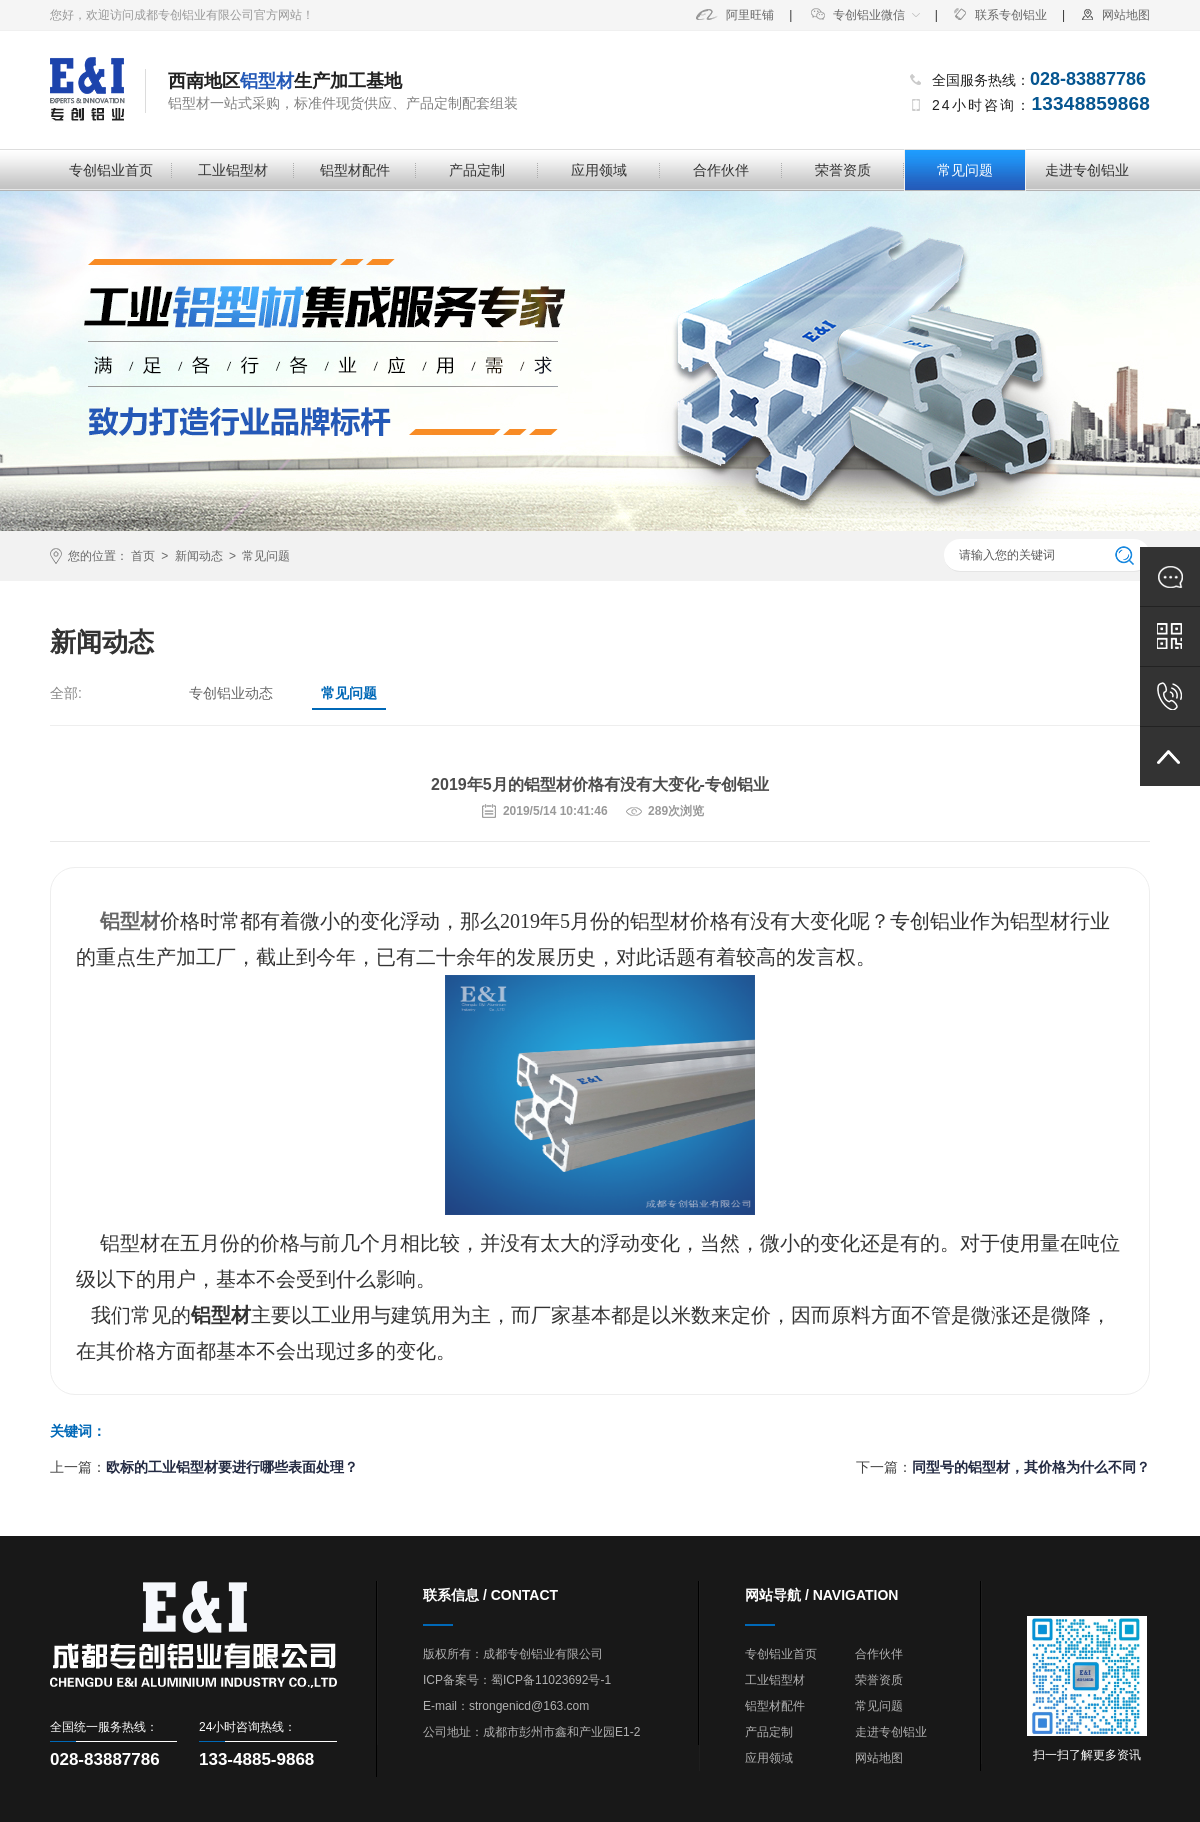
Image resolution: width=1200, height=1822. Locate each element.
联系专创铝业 (1000, 15)
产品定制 (477, 170)
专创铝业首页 (111, 170)
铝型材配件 (355, 170)
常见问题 (965, 170)
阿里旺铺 (735, 15)
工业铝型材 (233, 170)
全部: (66, 693)
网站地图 (1115, 15)
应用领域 (599, 170)
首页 (143, 556)
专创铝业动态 (231, 693)
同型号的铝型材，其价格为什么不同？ (1031, 1467)
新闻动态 (199, 556)
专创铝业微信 (858, 15)
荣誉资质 (843, 170)
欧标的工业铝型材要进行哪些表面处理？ (232, 1467)
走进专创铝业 (1087, 170)
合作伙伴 (721, 170)
